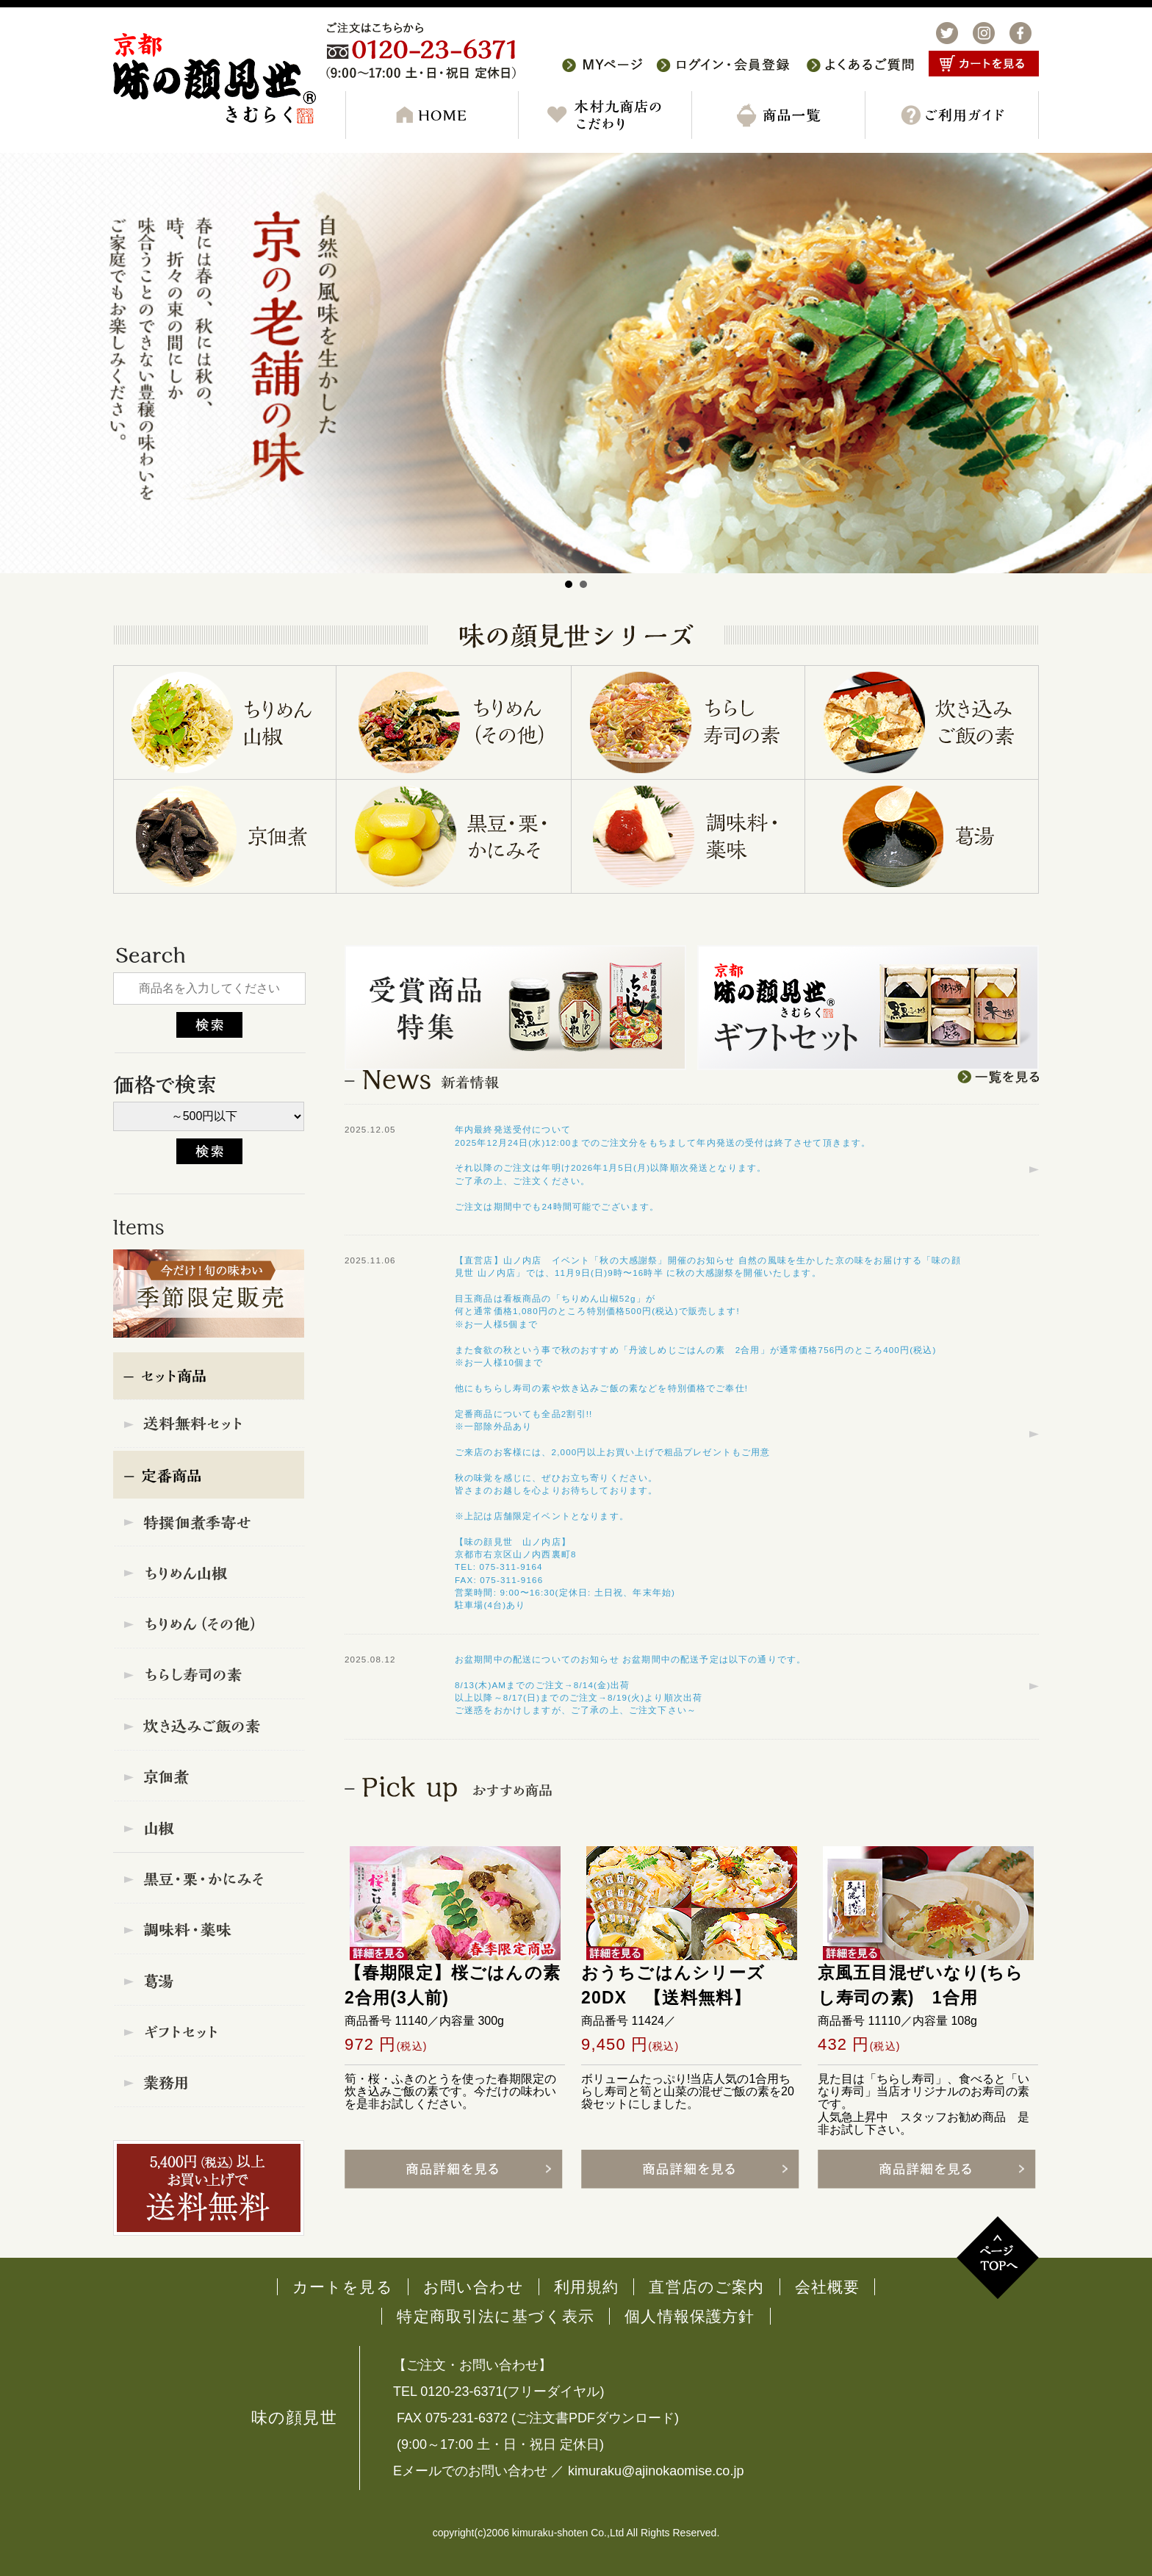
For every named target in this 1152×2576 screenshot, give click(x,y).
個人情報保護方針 (689, 2316)
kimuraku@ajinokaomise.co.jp (656, 2471)
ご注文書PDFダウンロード (595, 2418)
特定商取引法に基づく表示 (495, 2316)
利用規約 (586, 2286)
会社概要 (827, 2286)
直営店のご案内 (706, 2286)
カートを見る (342, 2286)
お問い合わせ (473, 2286)
